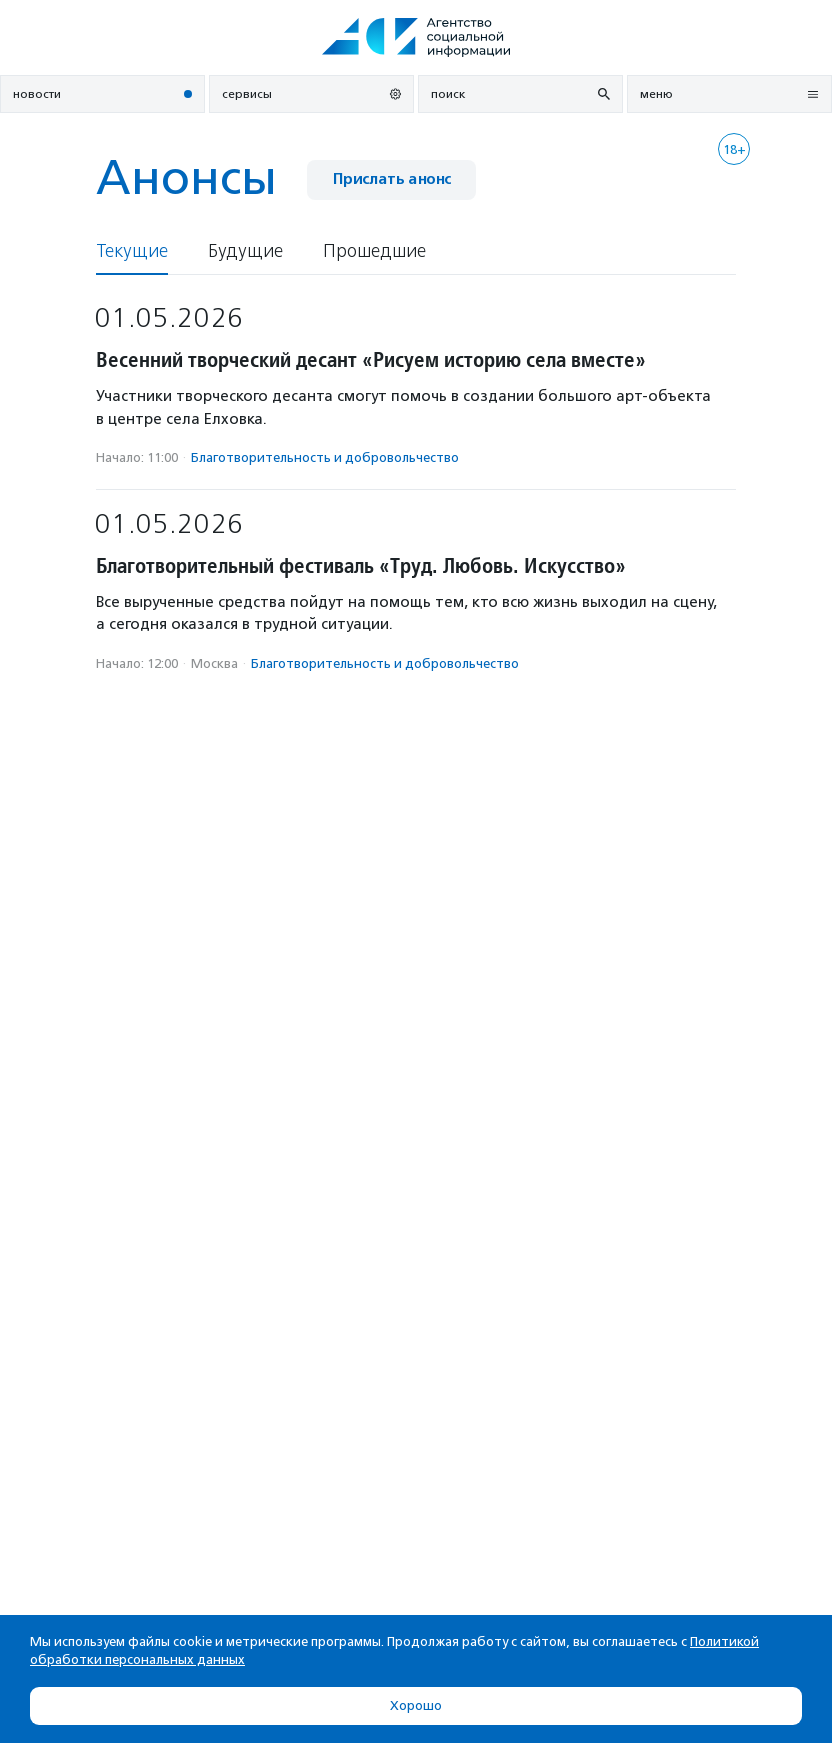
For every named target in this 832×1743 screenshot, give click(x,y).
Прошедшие (374, 251)
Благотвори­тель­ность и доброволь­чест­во (325, 457)
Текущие (132, 251)
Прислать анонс (391, 179)
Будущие (245, 251)
